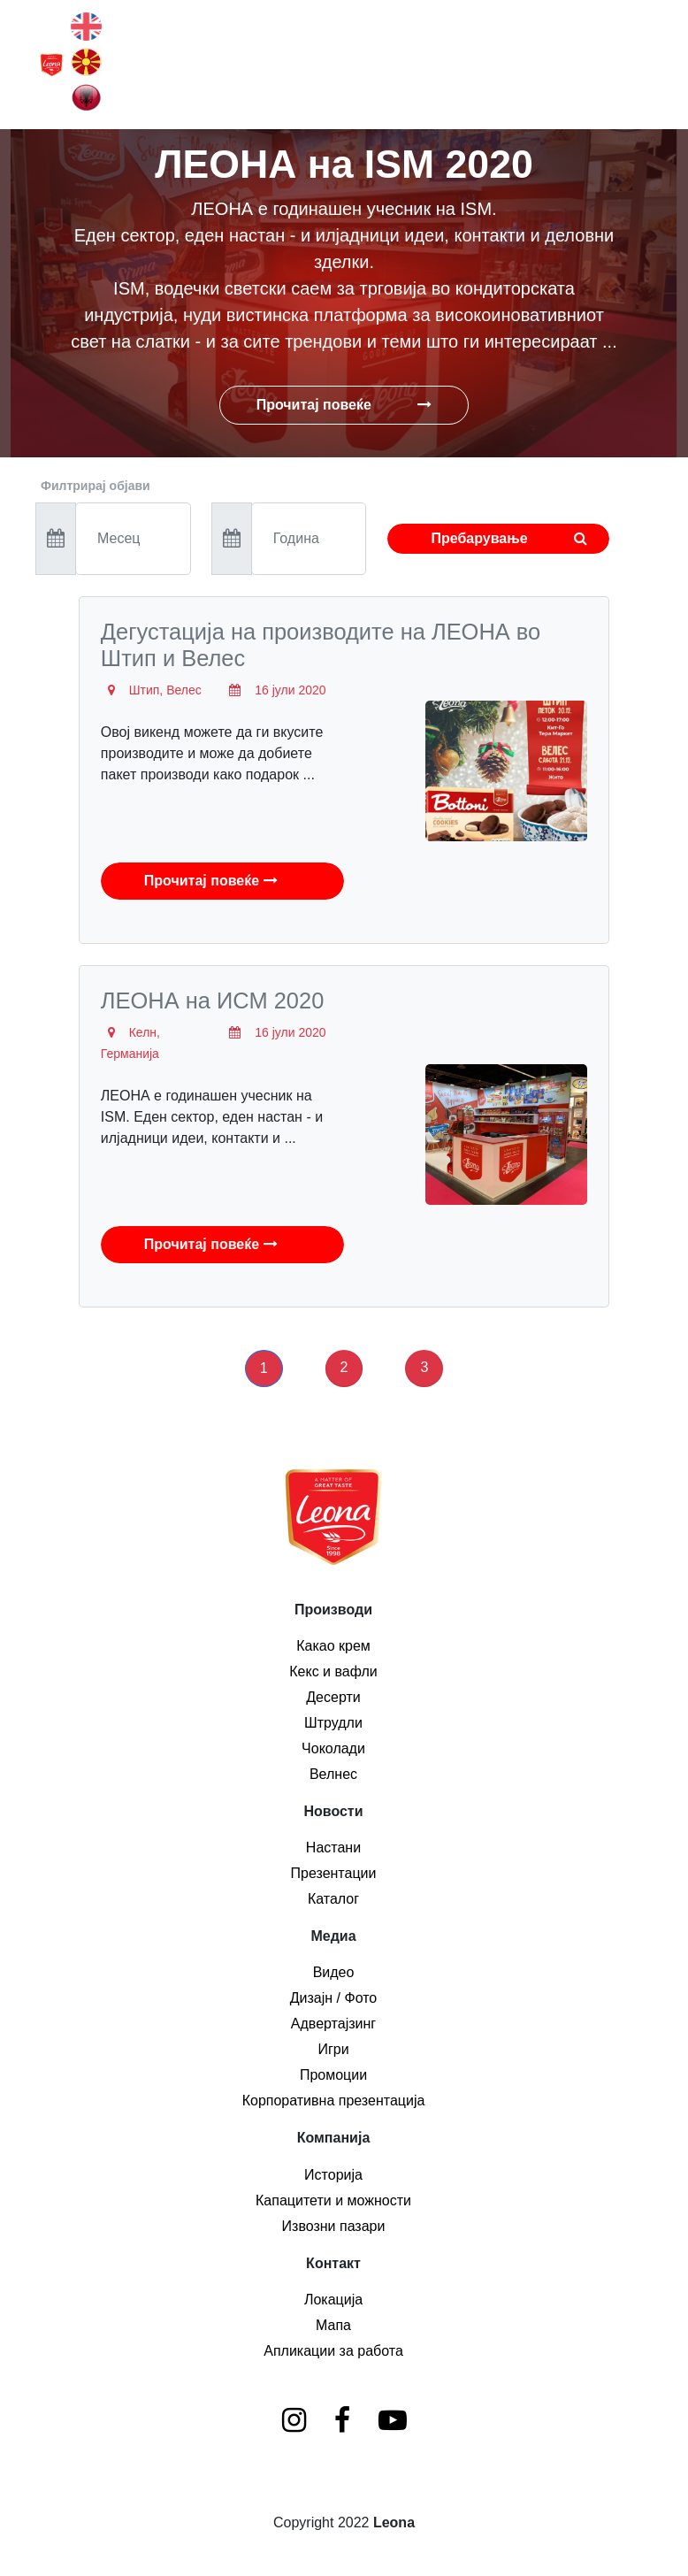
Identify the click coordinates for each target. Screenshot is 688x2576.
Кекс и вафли (333, 1671)
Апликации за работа (333, 2350)
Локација (333, 2299)
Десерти (333, 1697)
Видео (334, 1972)
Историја (333, 2174)
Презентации (334, 1873)
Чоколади (333, 1748)
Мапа (333, 2325)
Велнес (333, 1774)
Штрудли (333, 1722)
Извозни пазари (334, 2226)
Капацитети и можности (333, 2200)
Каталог (333, 1898)
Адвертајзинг (333, 2023)
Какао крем (333, 1645)
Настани (333, 1847)
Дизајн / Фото (334, 1997)
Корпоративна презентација (333, 2100)
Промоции (333, 2074)
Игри (332, 2049)
